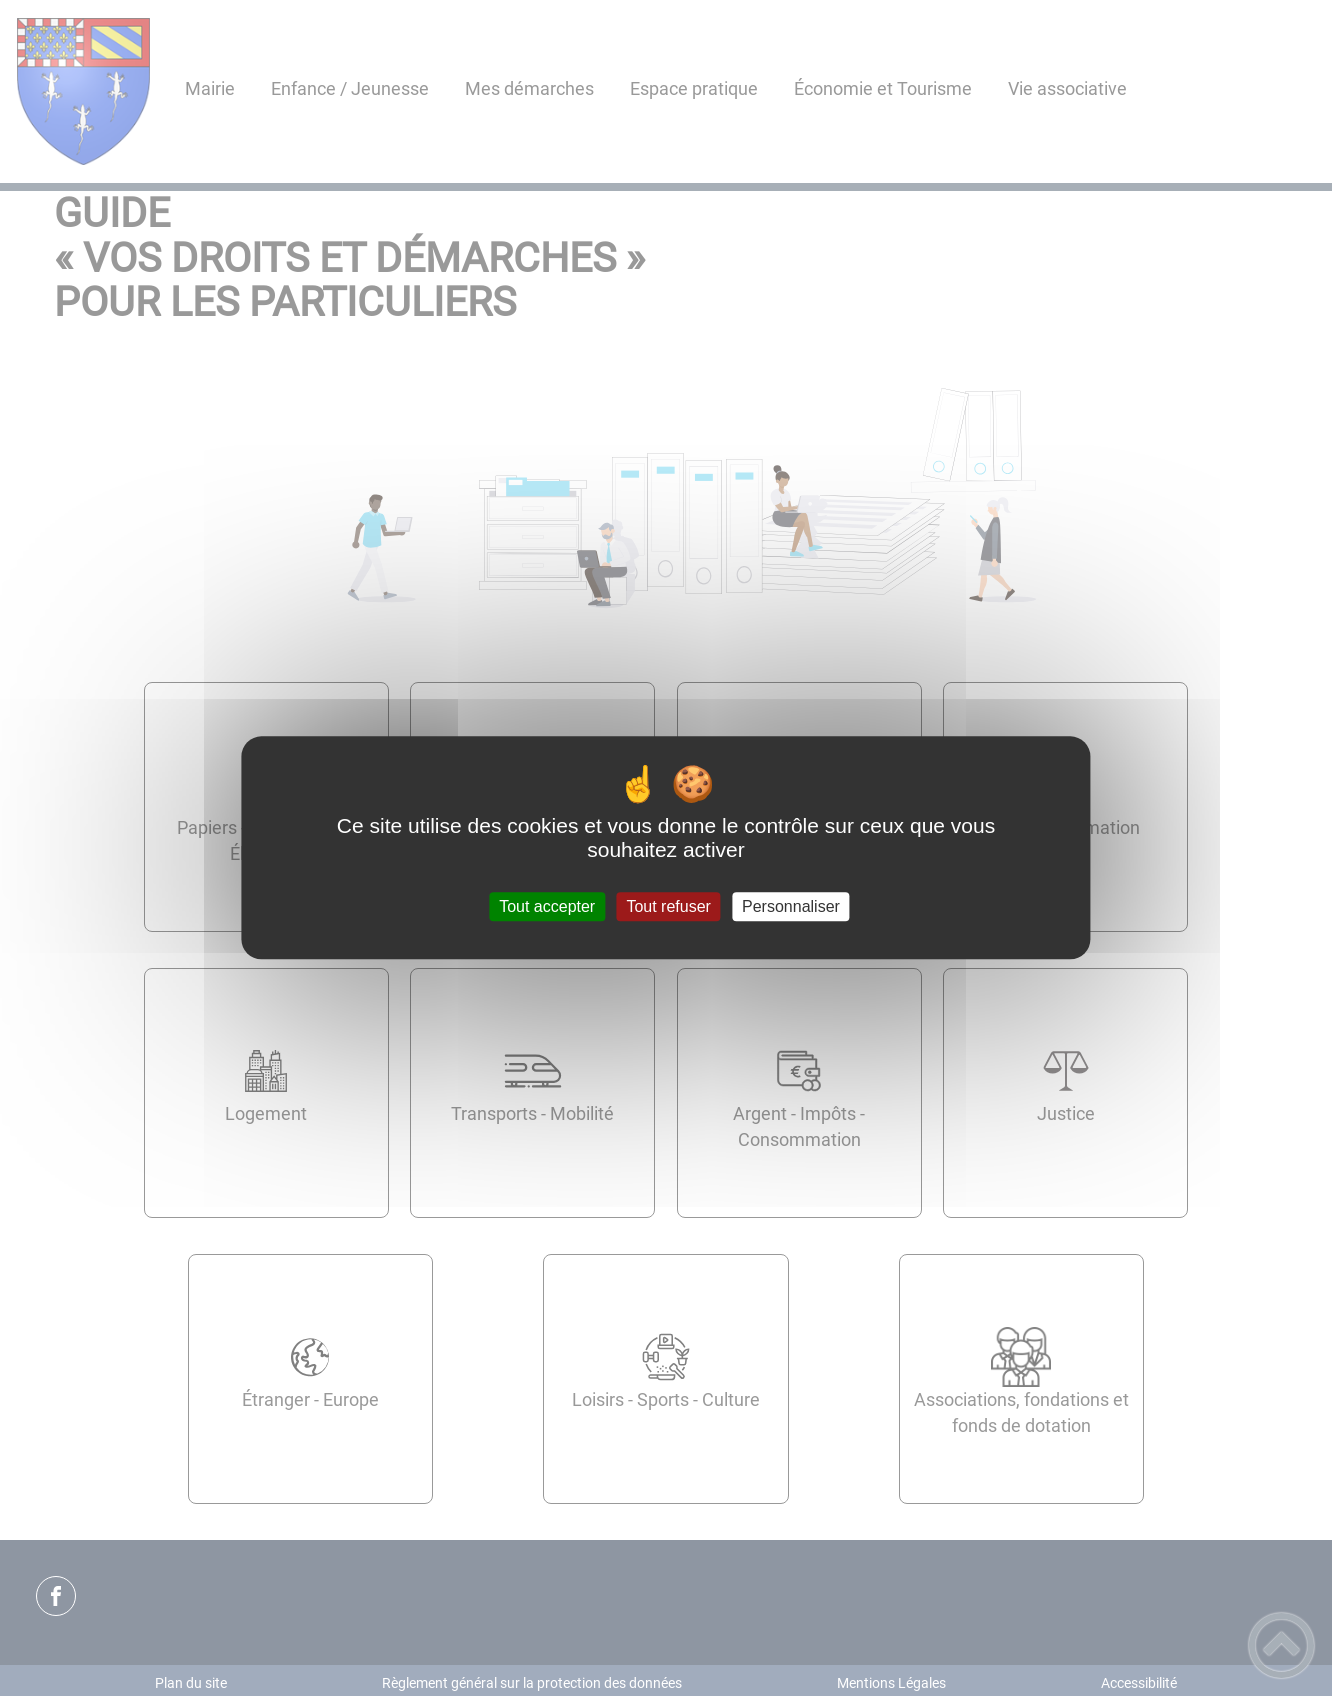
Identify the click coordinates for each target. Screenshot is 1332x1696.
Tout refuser (668, 906)
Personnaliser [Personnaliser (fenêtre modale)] (791, 906)
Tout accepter (547, 906)
